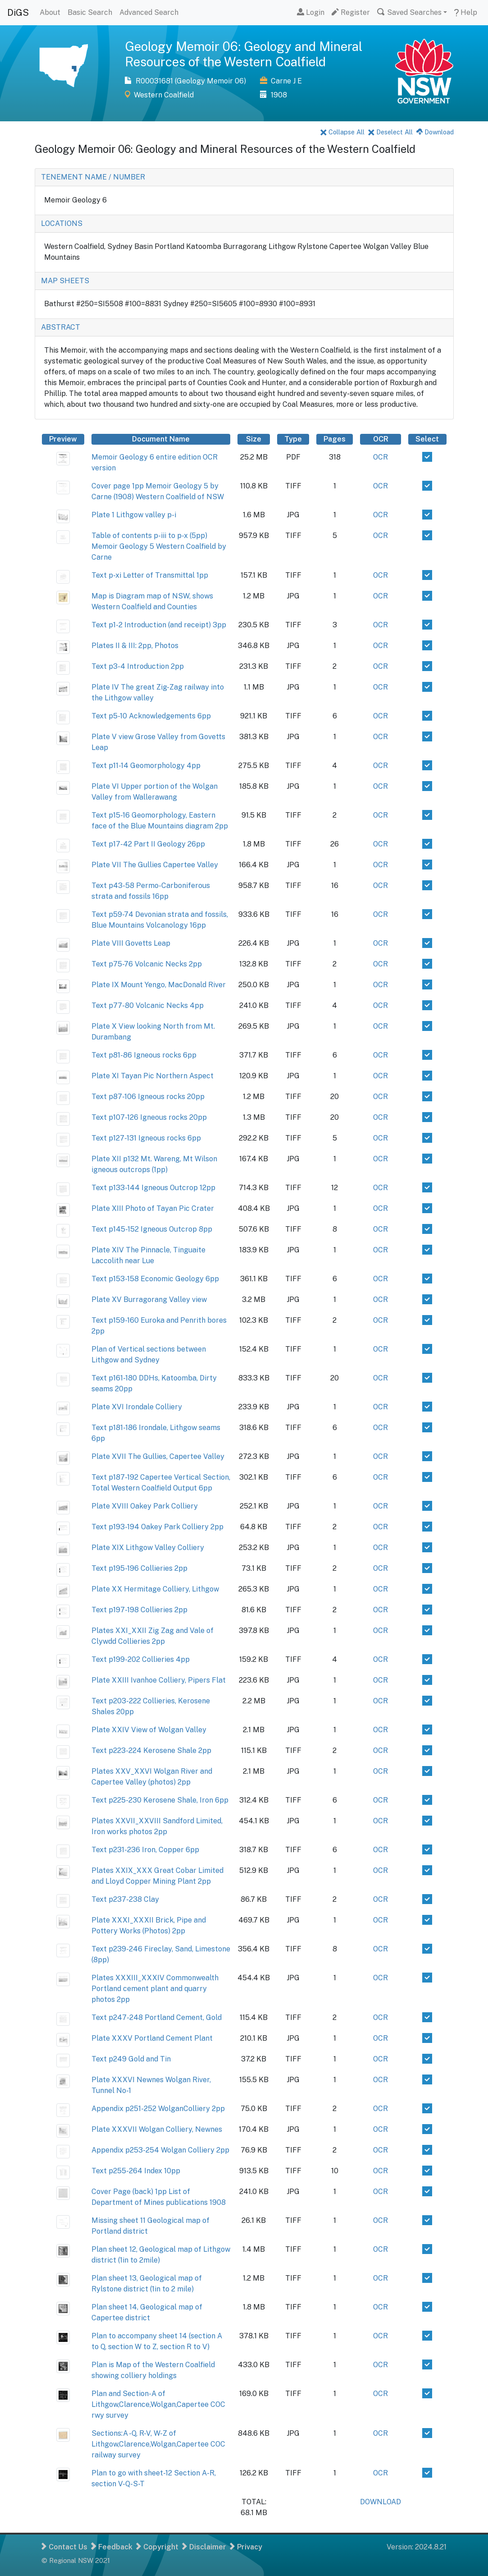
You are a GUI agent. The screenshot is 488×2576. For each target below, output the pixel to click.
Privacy (246, 2547)
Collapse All (342, 132)
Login (310, 12)
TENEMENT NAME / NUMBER (93, 177)
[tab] (244, 177)
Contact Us (64, 2547)
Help (465, 12)
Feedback (111, 2547)
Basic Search (90, 12)
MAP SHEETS (65, 280)
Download (435, 132)
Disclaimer (204, 2547)
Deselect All (390, 132)
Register (351, 12)
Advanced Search (148, 12)
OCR (380, 457)
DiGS (18, 12)
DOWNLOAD (380, 2502)
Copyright (157, 2547)
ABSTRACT (60, 327)
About (50, 12)
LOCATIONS (61, 223)
